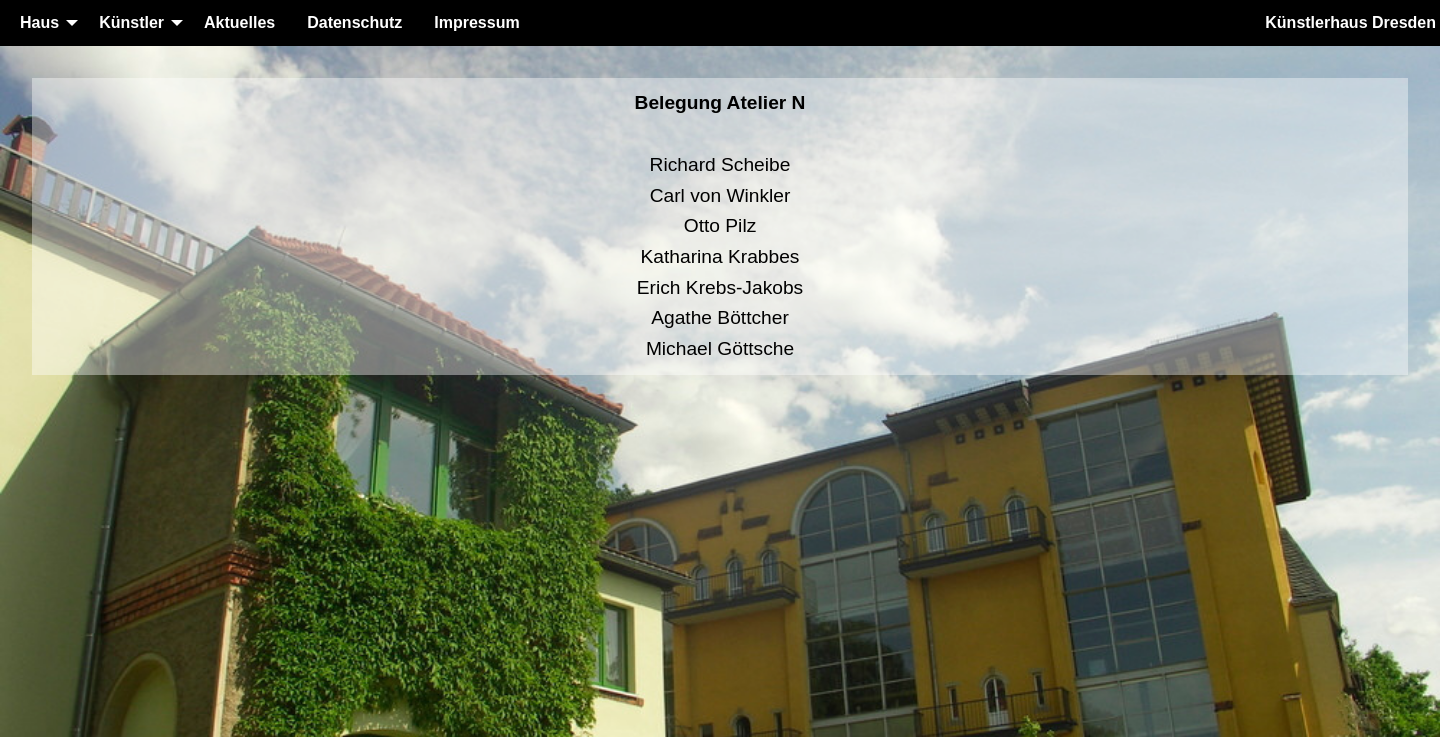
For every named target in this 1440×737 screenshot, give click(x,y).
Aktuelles (239, 22)
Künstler (131, 22)
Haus (39, 22)
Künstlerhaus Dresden (1350, 22)
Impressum (476, 22)
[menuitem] (43, 23)
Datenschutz (354, 22)
